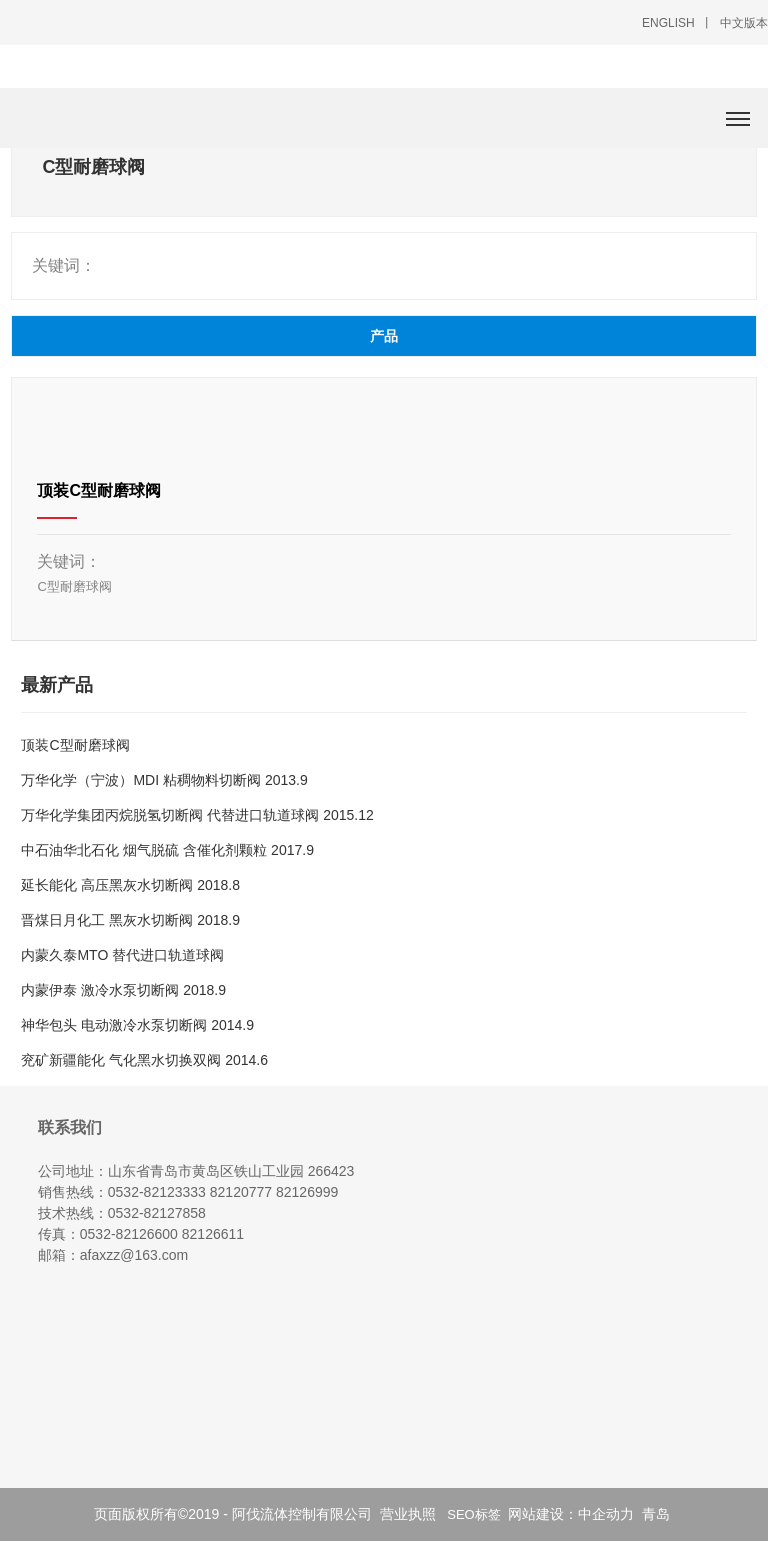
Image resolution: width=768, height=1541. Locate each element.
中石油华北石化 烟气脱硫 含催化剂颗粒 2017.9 (167, 850)
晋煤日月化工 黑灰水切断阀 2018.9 (130, 920)
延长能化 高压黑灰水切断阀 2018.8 (130, 885)
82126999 (307, 1192)
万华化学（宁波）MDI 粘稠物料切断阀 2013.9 (164, 780)
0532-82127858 (157, 1213)
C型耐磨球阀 (74, 586)
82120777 (241, 1192)
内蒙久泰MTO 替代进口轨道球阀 (122, 955)
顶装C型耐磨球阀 (99, 490)
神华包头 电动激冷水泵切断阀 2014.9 (137, 1025)
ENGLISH (668, 23)
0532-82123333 (157, 1192)
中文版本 (744, 23)
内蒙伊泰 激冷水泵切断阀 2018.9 (123, 990)
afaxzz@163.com (134, 1255)
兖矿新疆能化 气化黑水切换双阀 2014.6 (144, 1060)
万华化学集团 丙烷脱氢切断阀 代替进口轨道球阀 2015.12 (197, 815)
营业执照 (408, 1514)
